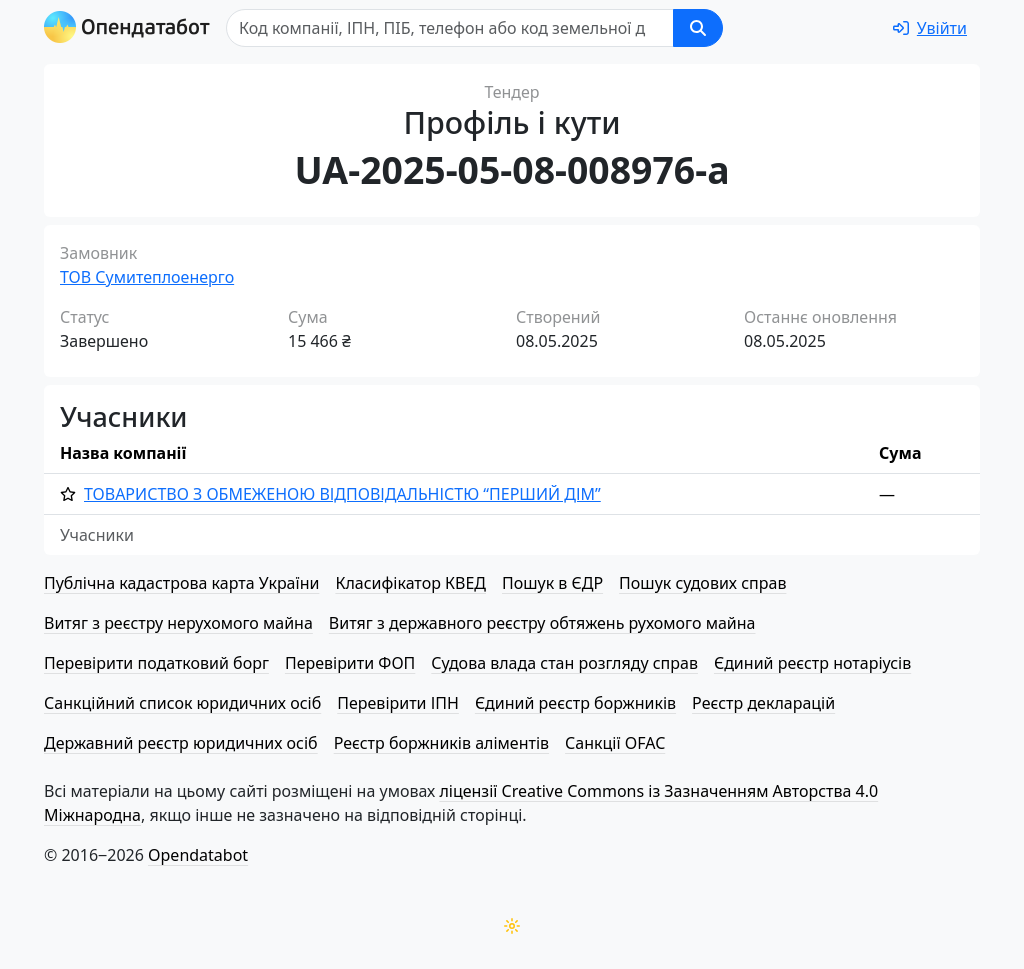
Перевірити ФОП (350, 663)
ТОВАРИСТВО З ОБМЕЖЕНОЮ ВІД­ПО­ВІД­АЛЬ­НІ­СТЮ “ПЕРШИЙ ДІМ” (342, 494)
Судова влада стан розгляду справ (564, 663)
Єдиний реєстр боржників (575, 703)
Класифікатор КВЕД (410, 583)
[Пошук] (450, 28)
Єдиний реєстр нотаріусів (812, 663)
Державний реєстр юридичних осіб (181, 743)
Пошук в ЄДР (552, 583)
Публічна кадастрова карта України (181, 583)
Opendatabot (198, 855)
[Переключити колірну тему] (512, 926)
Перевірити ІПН (398, 703)
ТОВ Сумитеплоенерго (147, 277)
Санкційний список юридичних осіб (182, 703)
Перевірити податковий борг (156, 663)
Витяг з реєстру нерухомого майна (178, 623)
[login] (930, 28)
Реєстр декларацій (763, 703)
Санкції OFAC (615, 743)
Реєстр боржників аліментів (441, 743)
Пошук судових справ (702, 583)
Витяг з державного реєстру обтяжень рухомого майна (542, 623)
